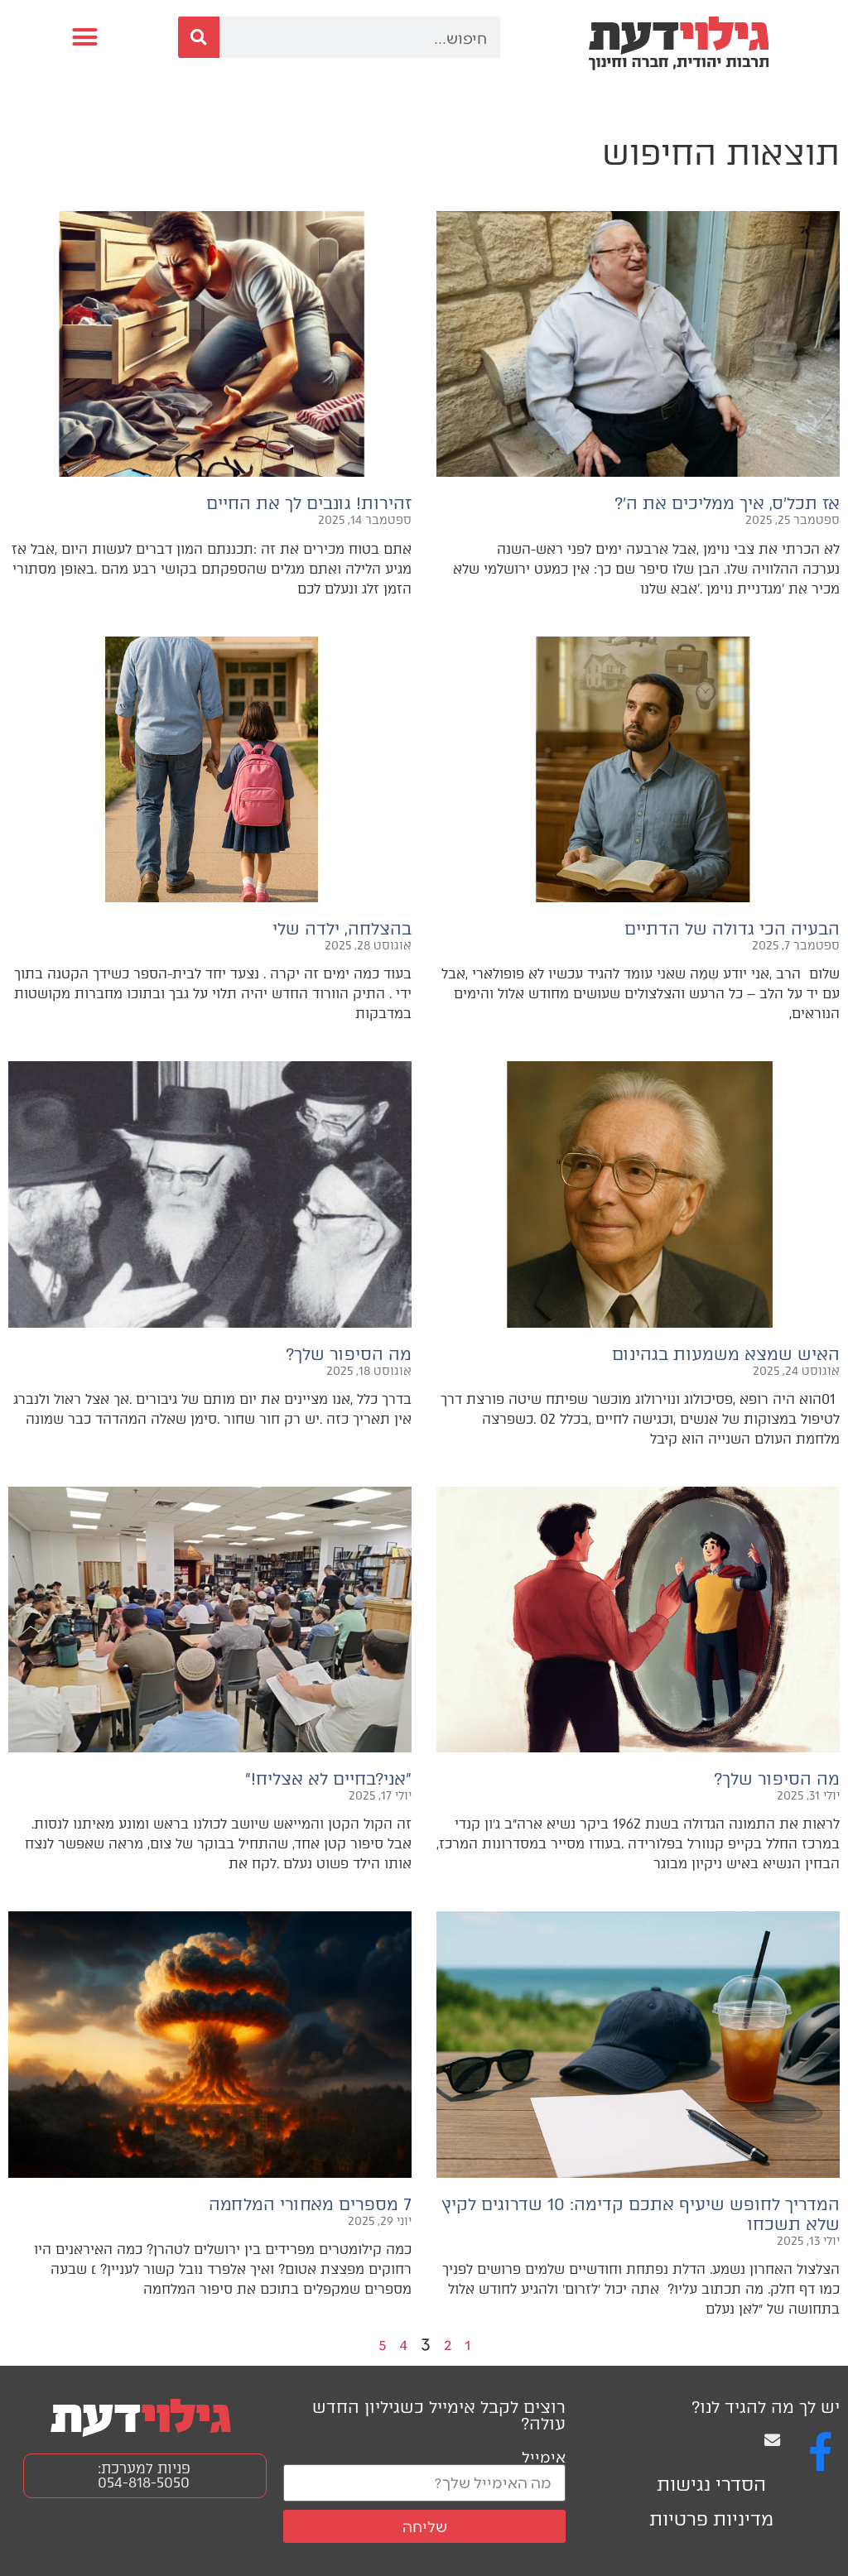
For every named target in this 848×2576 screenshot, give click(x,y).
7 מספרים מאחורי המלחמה (310, 2204)
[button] (85, 37)
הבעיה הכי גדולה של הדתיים (732, 929)
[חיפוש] (198, 37)
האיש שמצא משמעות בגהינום (723, 1354)
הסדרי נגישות (711, 2484)
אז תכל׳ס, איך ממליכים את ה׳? (727, 503)
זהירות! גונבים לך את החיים (309, 503)
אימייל (544, 2456)
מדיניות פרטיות (711, 2519)
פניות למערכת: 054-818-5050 (144, 2475)
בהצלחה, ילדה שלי (342, 929)
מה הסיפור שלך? (349, 1354)
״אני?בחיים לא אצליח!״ (328, 1779)
